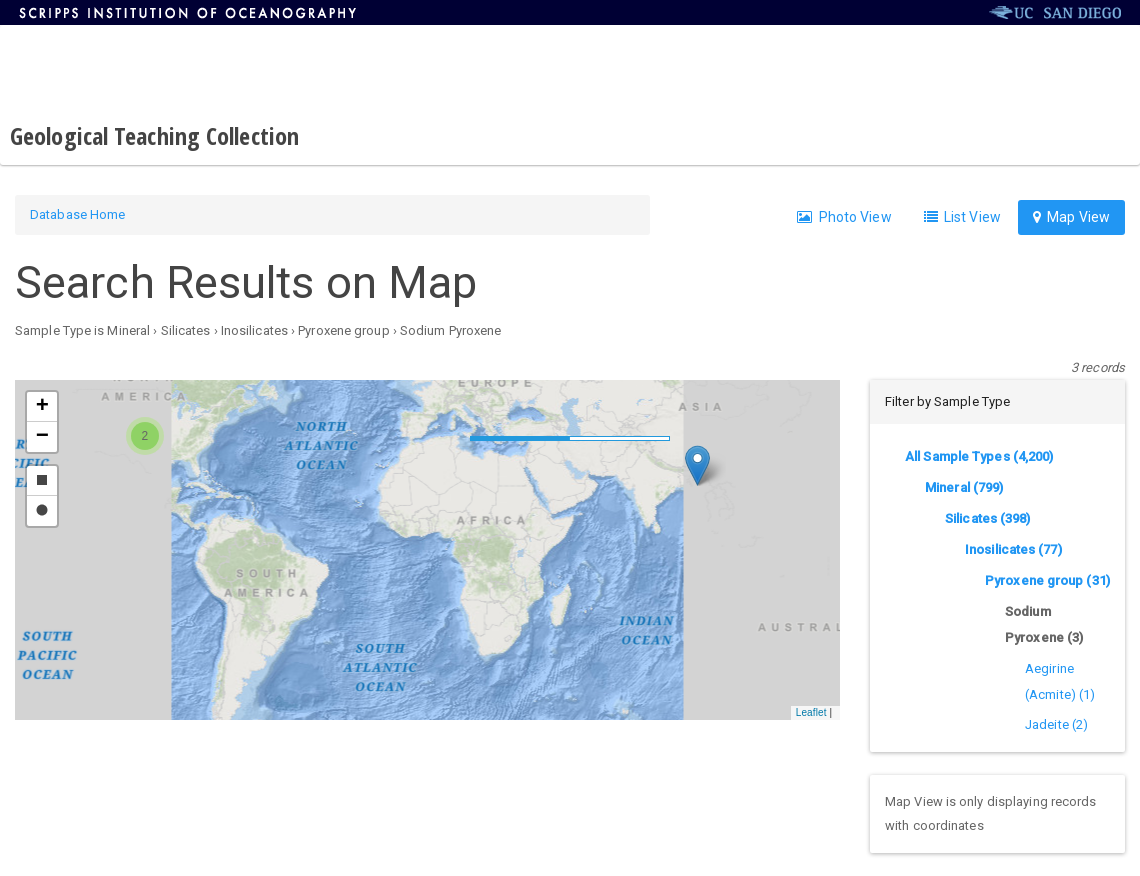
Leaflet (811, 712)
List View (962, 217)
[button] (697, 465)
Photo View (844, 217)
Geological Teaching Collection (154, 135)
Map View (1071, 217)
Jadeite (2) (1056, 724)
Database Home (77, 214)
